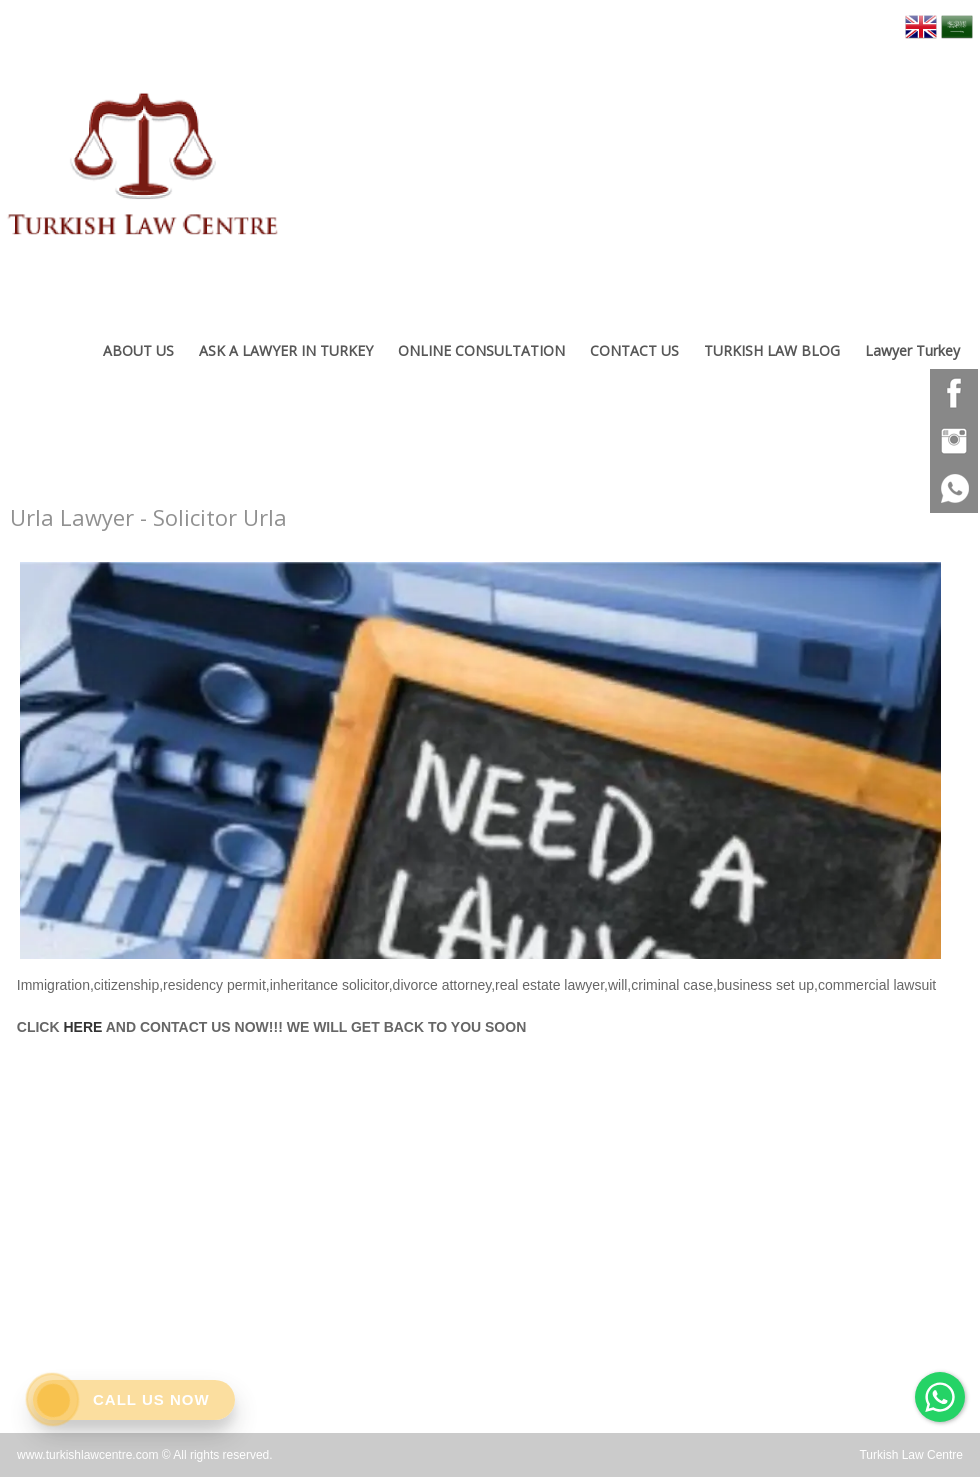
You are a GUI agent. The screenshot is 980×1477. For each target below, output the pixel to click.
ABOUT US (138, 350)
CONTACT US (634, 350)
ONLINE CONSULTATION (481, 350)
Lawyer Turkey (912, 350)
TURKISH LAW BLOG (772, 350)
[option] (480, 755)
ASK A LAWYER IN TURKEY (286, 350)
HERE (82, 1027)
